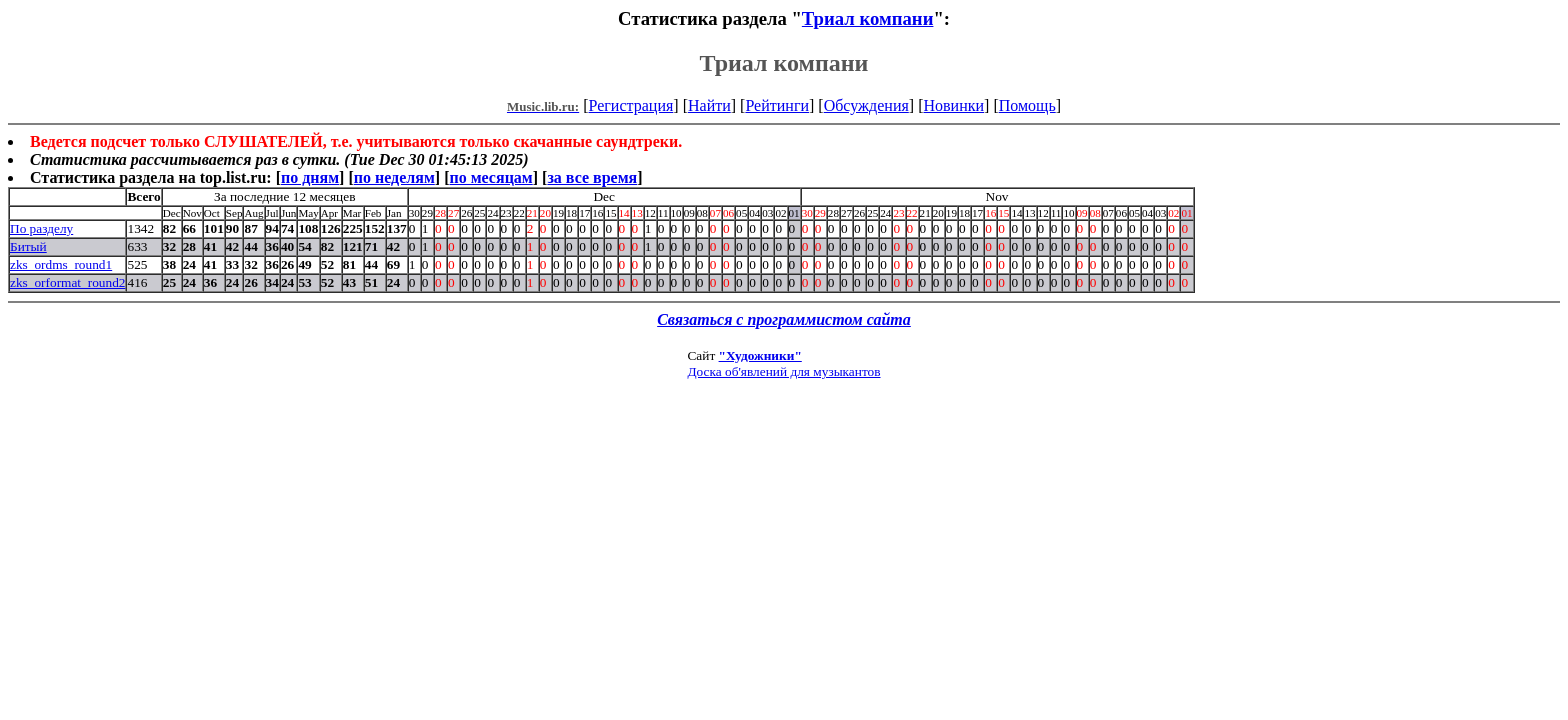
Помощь (1027, 105)
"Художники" (760, 355)
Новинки (953, 105)
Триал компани (868, 18)
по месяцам (490, 177)
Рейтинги (777, 105)
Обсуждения (866, 105)
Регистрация (631, 105)
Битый (28, 246)
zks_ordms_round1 (61, 264)
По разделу (41, 228)
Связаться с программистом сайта (784, 319)
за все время (592, 177)
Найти (709, 105)
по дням (310, 177)
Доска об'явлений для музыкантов (783, 371)
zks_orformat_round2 (67, 282)
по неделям (394, 177)
